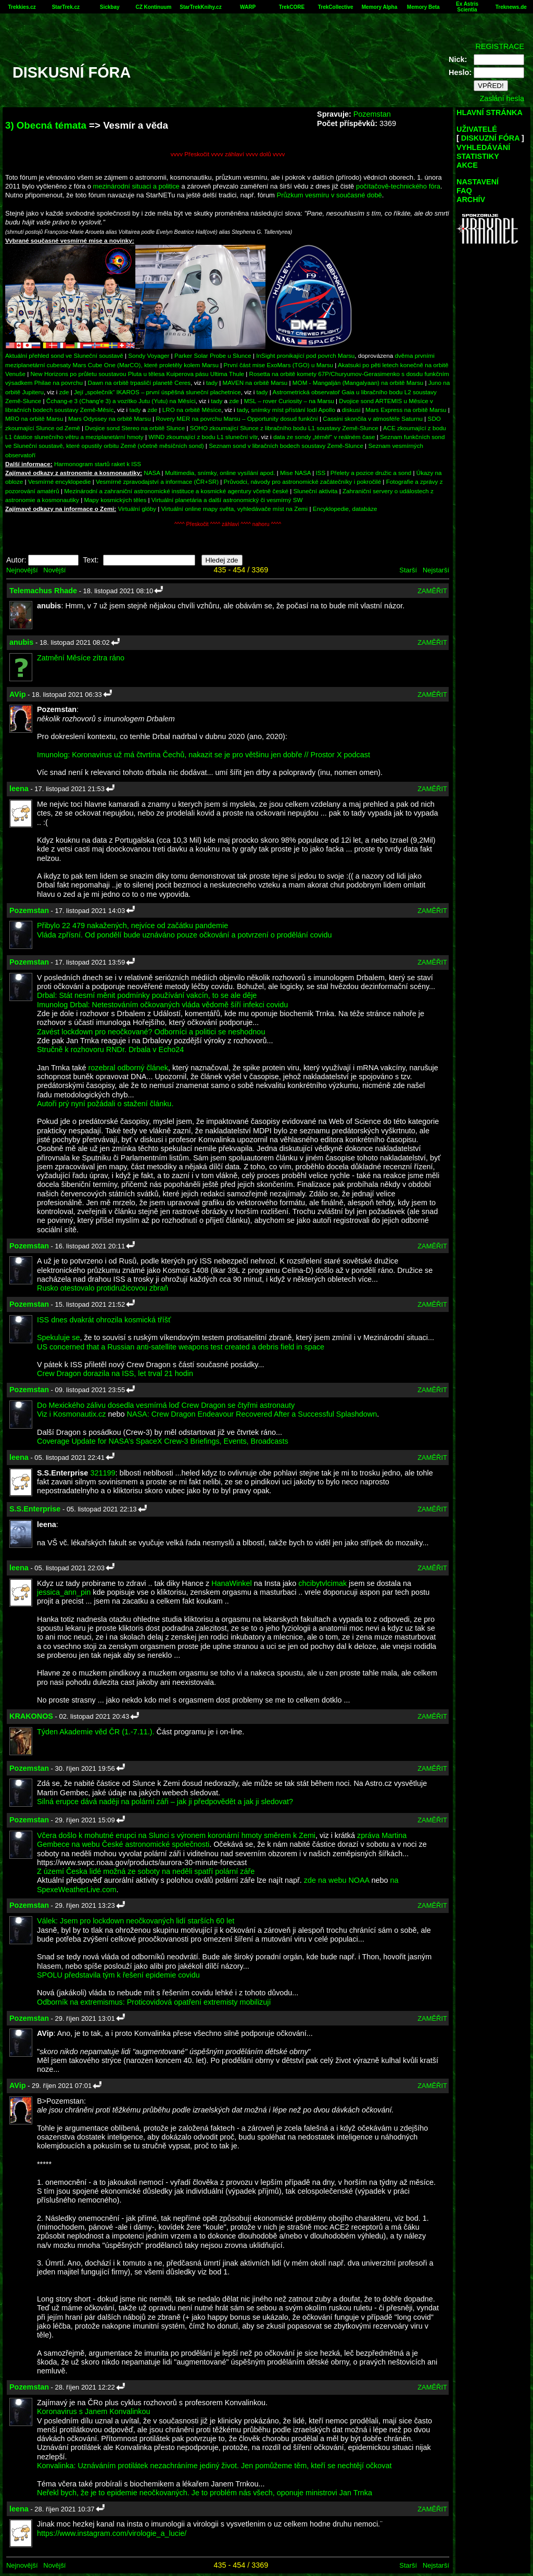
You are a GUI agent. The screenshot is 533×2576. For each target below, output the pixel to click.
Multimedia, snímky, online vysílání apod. (220, 472)
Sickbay (110, 7)
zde (64, 392)
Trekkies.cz (21, 7)
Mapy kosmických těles (115, 499)
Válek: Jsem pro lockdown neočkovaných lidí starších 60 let (135, 1921)
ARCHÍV (470, 199)
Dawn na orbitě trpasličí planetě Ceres (139, 382)
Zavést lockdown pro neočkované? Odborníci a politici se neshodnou (151, 1032)
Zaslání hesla (501, 98)
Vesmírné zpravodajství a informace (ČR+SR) (157, 481)
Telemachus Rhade (43, 590)
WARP (248, 7)
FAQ (464, 190)
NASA (152, 472)
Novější (54, 570)
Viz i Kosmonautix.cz (71, 1414)
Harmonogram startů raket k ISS (97, 463)
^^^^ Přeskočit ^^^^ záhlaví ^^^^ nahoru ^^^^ (227, 524)
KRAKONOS (31, 1716)
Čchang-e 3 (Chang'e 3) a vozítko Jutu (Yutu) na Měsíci (121, 400)
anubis (21, 642)
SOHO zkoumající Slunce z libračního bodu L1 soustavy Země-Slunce (284, 427)
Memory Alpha (380, 7)
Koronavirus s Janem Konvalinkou (93, 2411)
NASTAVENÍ (477, 182)
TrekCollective (335, 7)
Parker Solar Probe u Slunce (212, 355)
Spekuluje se (58, 1337)
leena (19, 788)
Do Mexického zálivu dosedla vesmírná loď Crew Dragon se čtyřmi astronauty (166, 1405)
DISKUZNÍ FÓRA (490, 138)
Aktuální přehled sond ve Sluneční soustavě (64, 355)
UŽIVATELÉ (476, 129)
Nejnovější (21, 570)
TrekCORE (291, 7)
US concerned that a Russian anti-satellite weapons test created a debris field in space (180, 1347)
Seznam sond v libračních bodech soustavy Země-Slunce (286, 445)
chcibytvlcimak (322, 1583)
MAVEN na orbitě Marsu (255, 382)
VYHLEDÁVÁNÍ (483, 147)
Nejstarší (436, 570)
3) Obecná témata (45, 125)
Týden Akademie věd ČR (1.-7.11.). (96, 1732)
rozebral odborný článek (128, 1068)
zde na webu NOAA (337, 1880)
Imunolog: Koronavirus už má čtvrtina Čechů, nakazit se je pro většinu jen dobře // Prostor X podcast (203, 755)
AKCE (467, 165)
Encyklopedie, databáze (345, 508)
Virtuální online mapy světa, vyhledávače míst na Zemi (234, 508)
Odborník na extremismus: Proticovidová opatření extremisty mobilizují (154, 2002)
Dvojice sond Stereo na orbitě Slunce (135, 427)
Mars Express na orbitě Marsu (405, 409)
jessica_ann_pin (64, 1592)
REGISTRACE (499, 46)
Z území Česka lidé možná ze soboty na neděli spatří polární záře (146, 1871)
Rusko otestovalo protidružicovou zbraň (102, 1288)
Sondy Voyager (148, 355)
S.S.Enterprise (34, 1509)
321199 (102, 1473)
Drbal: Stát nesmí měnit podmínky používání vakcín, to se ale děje (147, 995)
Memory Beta (423, 7)
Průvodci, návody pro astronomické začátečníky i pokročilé (303, 481)
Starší (408, 570)
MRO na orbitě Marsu (34, 418)
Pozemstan (372, 114)
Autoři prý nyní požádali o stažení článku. (105, 1103)
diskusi (351, 409)
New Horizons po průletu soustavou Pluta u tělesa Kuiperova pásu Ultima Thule (137, 373)
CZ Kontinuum (153, 7)
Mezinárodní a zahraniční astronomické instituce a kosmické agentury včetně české (176, 490)
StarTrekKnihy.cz (200, 7)
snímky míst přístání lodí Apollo (293, 409)
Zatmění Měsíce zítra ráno (80, 658)
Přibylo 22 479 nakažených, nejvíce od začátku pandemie (132, 925)
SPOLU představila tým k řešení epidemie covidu (118, 1975)
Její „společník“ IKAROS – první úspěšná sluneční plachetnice (157, 392)
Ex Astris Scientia (467, 6)
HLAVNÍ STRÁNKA (489, 112)
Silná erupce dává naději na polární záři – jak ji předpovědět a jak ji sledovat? (165, 1801)
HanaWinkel (231, 1583)
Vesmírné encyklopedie (59, 481)
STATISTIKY (477, 156)
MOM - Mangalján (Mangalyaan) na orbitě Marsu (358, 382)
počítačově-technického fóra (398, 186)
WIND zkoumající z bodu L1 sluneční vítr (203, 436)
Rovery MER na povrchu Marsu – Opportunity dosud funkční (237, 418)
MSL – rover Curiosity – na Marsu (289, 400)
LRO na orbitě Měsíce (191, 409)
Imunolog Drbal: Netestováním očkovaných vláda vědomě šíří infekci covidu (162, 1005)
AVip (17, 694)
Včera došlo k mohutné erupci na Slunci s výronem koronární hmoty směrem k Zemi (176, 1835)
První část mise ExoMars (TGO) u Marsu (279, 364)
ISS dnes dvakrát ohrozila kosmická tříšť (104, 1320)
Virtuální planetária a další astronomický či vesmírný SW (227, 499)
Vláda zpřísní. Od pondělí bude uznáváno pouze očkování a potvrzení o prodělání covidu (184, 935)
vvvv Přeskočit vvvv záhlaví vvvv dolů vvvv (228, 154)
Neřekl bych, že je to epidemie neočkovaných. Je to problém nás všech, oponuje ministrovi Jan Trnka (204, 2493)
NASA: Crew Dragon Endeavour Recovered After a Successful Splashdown (252, 1414)
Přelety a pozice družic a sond (372, 472)
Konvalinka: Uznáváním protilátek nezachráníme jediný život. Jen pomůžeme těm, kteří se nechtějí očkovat (214, 2465)
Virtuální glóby (137, 508)
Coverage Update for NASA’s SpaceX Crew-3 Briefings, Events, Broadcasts (162, 1441)
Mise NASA (295, 472)
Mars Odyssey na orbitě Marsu (109, 418)
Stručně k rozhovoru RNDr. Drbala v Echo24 (110, 1049)
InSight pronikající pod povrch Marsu (305, 355)
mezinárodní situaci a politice (136, 186)
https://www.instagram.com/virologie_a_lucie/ (111, 2533)
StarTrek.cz (66, 7)
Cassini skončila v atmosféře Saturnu (373, 418)
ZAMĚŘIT (432, 591)
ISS (321, 472)
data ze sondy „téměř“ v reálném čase (324, 436)
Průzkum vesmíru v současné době (329, 195)
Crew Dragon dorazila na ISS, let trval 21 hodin (115, 1373)
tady (212, 382)
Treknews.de (511, 7)
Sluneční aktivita (316, 490)
